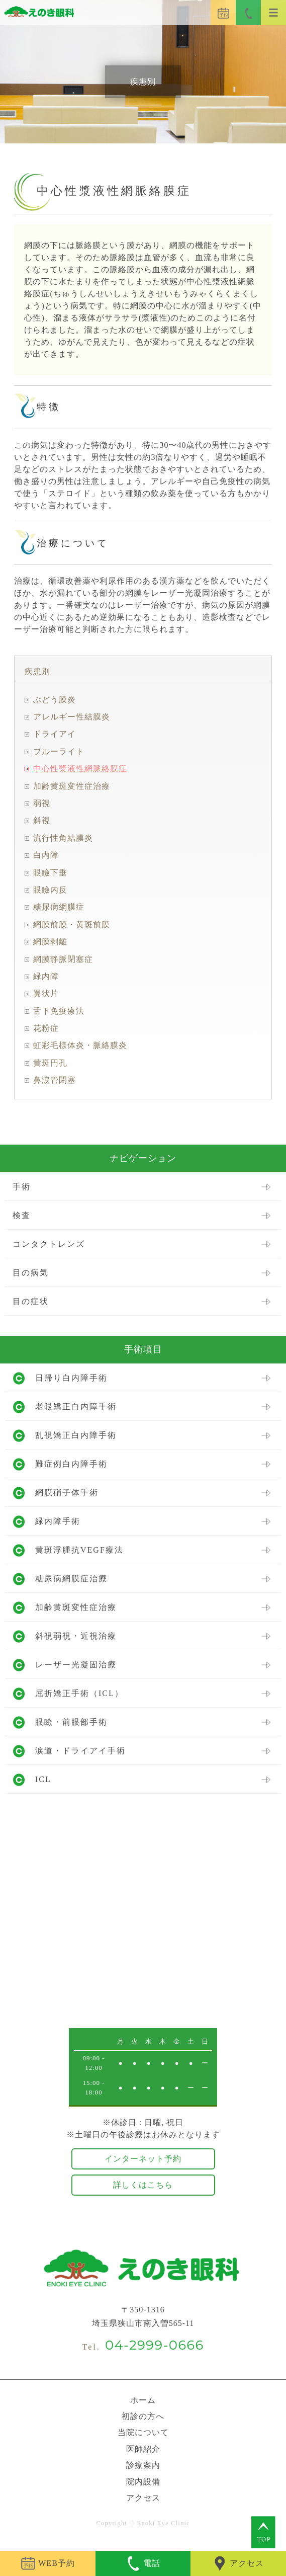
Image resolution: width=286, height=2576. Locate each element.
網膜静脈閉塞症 (63, 959)
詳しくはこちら (143, 2185)
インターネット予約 (143, 2158)
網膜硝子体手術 (67, 1492)
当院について (143, 2432)
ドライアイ (54, 734)
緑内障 (46, 976)
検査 (22, 1215)
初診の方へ (143, 2416)
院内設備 (143, 2481)
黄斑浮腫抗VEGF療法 (79, 1550)
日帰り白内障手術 (71, 1378)
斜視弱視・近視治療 (76, 1636)
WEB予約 (48, 2563)
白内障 (46, 855)
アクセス (143, 2497)
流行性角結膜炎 (63, 838)
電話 (143, 2563)
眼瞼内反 (50, 890)
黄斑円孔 (50, 1063)
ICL (43, 1779)
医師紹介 (143, 2449)
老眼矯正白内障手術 (76, 1406)
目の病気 (31, 1272)
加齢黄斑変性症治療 (71, 786)
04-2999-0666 (154, 2345)
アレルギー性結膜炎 (71, 716)
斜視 (41, 820)
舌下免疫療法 (58, 1011)
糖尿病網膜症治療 (71, 1578)
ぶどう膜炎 (54, 699)
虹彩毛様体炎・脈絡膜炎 (80, 1045)
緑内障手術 (57, 1521)
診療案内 (143, 2465)
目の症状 (31, 1301)
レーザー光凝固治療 (76, 1664)
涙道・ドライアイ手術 (80, 1750)
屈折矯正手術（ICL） (79, 1693)
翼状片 (46, 993)
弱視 (41, 803)
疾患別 (37, 671)
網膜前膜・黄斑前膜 (71, 924)
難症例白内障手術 (71, 1464)
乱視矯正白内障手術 (76, 1435)
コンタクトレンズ (49, 1244)
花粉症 (46, 1028)
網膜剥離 (50, 941)
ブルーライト (58, 751)
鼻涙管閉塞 (54, 1080)
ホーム (143, 2400)
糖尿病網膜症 (58, 907)
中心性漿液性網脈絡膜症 (80, 768)
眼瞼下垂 (50, 872)
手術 (22, 1186)
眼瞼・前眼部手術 (71, 1722)
